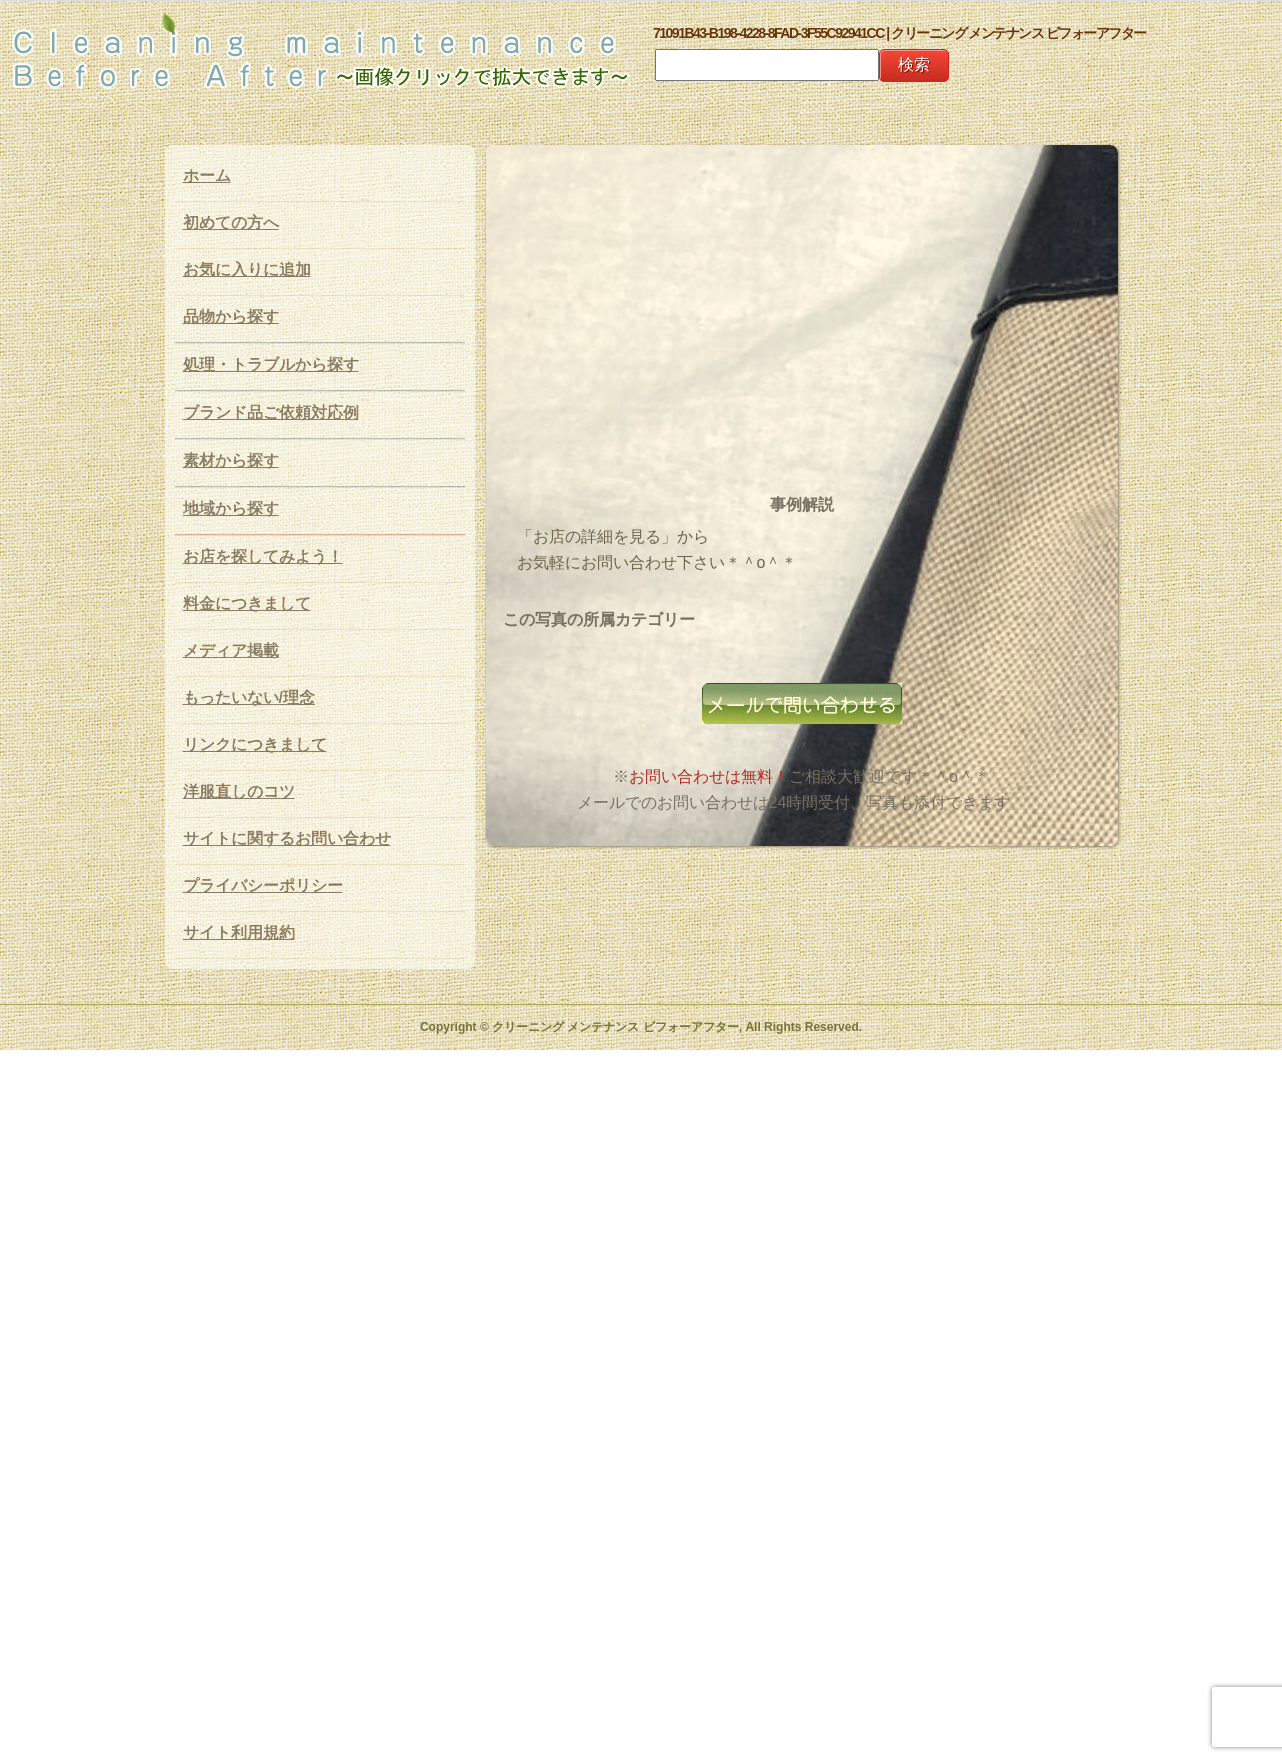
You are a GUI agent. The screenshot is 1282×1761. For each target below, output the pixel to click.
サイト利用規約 (239, 932)
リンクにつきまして (255, 744)
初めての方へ (231, 222)
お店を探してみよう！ (263, 556)
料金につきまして (247, 603)
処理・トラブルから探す (271, 364)
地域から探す (231, 508)
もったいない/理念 (249, 697)
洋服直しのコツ (239, 791)
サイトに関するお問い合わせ (287, 838)
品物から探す (231, 316)
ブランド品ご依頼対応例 (271, 412)
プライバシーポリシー (263, 885)
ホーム (207, 175)
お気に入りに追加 (247, 269)
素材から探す (231, 460)
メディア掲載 (231, 650)
